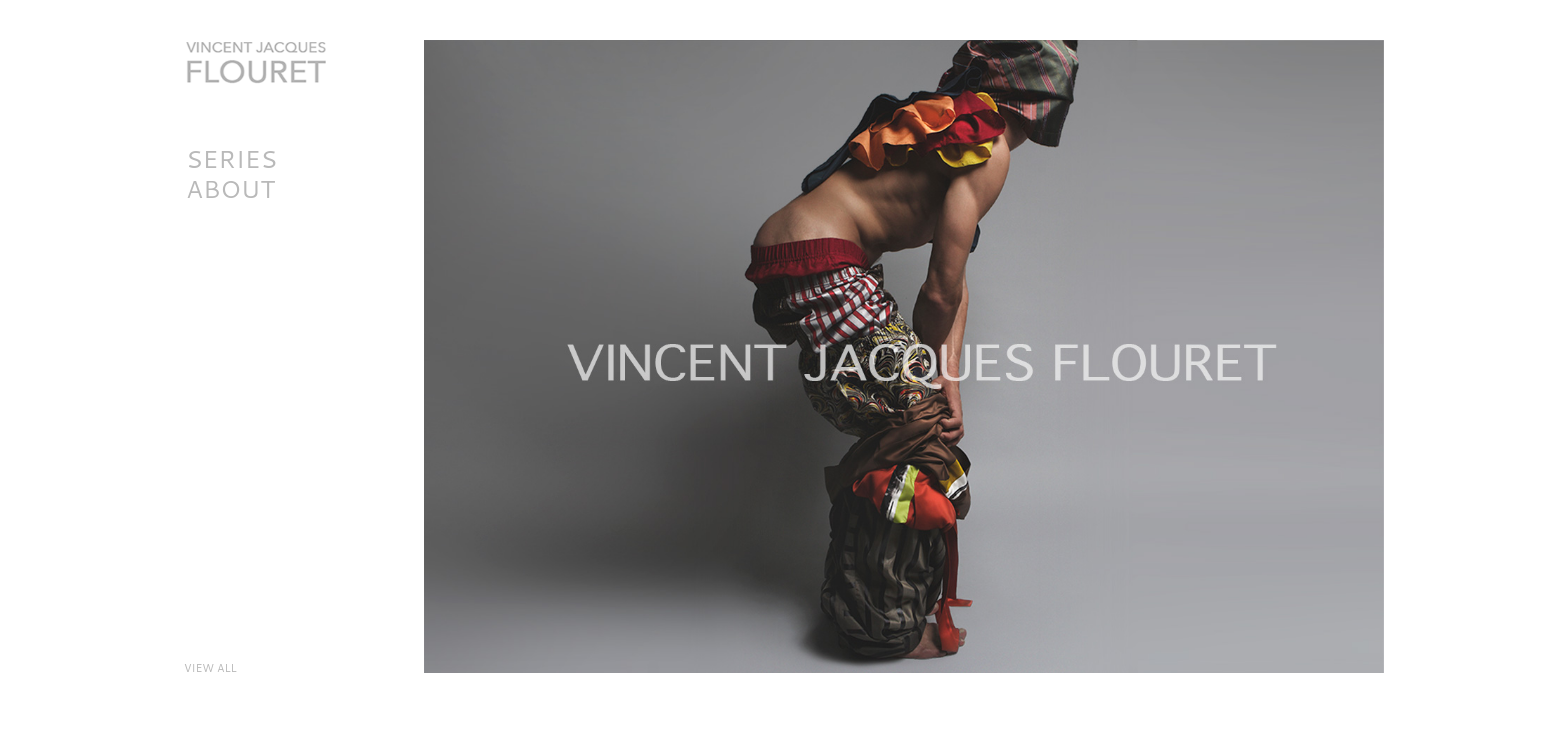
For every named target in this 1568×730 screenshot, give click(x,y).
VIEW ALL (210, 668)
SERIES (231, 158)
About (230, 188)
